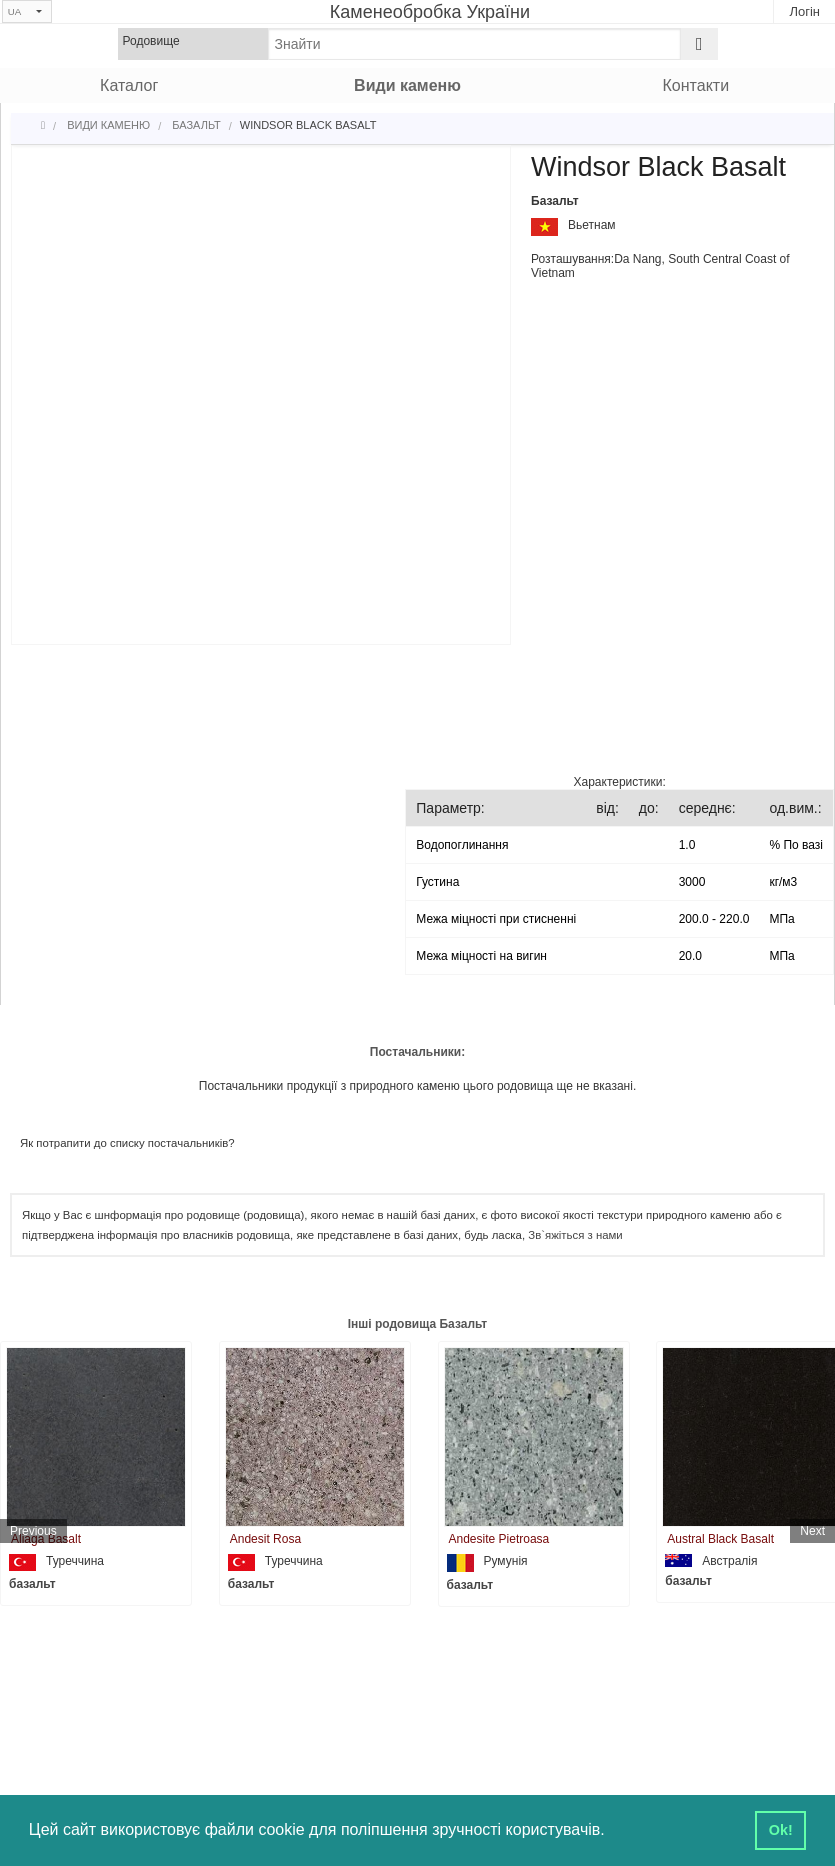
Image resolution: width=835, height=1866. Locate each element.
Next (812, 1531)
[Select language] (27, 11)
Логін (804, 11)
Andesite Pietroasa (499, 1539)
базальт (32, 1584)
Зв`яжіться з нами (575, 1235)
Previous (33, 1531)
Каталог (129, 85)
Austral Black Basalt (720, 1539)
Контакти (696, 85)
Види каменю (407, 85)
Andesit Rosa (265, 1539)
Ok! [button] (781, 1830)
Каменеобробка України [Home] (430, 12)
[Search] (699, 44)
